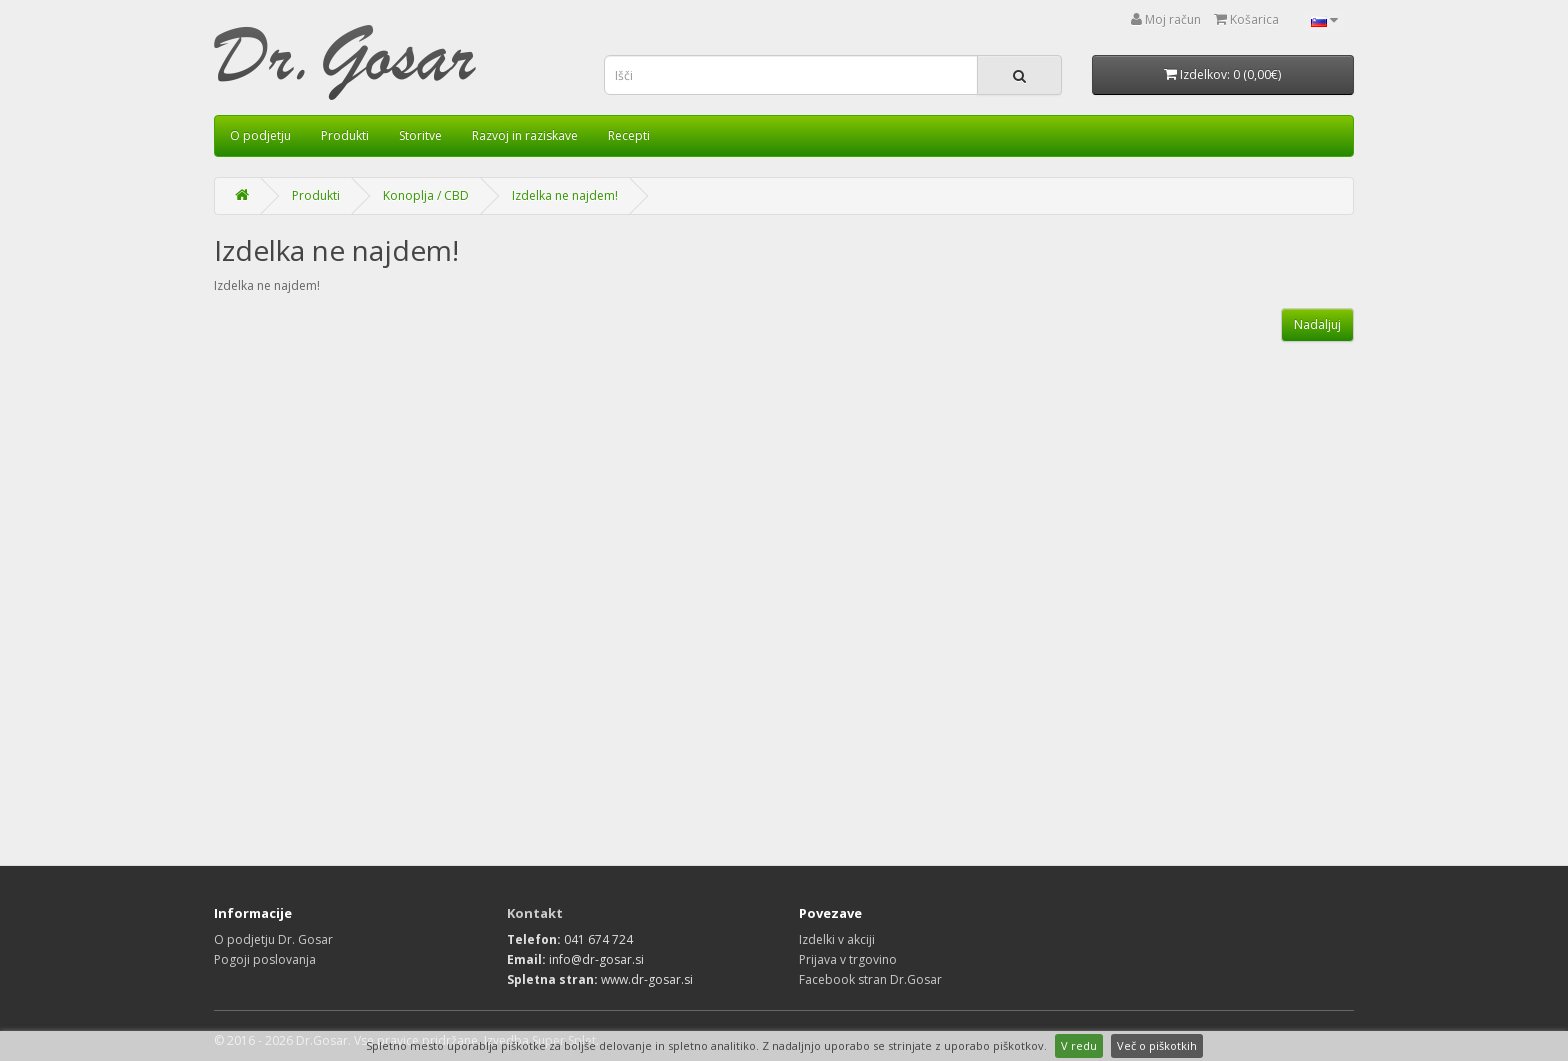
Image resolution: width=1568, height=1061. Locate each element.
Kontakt (535, 913)
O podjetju (260, 135)
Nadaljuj (1317, 324)
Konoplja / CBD (426, 195)
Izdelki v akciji (837, 939)
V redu (1079, 1045)
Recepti (629, 135)
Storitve (420, 135)
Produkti (345, 135)
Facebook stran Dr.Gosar (870, 979)
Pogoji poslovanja (265, 959)
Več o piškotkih (1157, 1045)
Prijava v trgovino (848, 959)
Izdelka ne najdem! (565, 195)
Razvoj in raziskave (525, 135)
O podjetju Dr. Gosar (273, 939)
